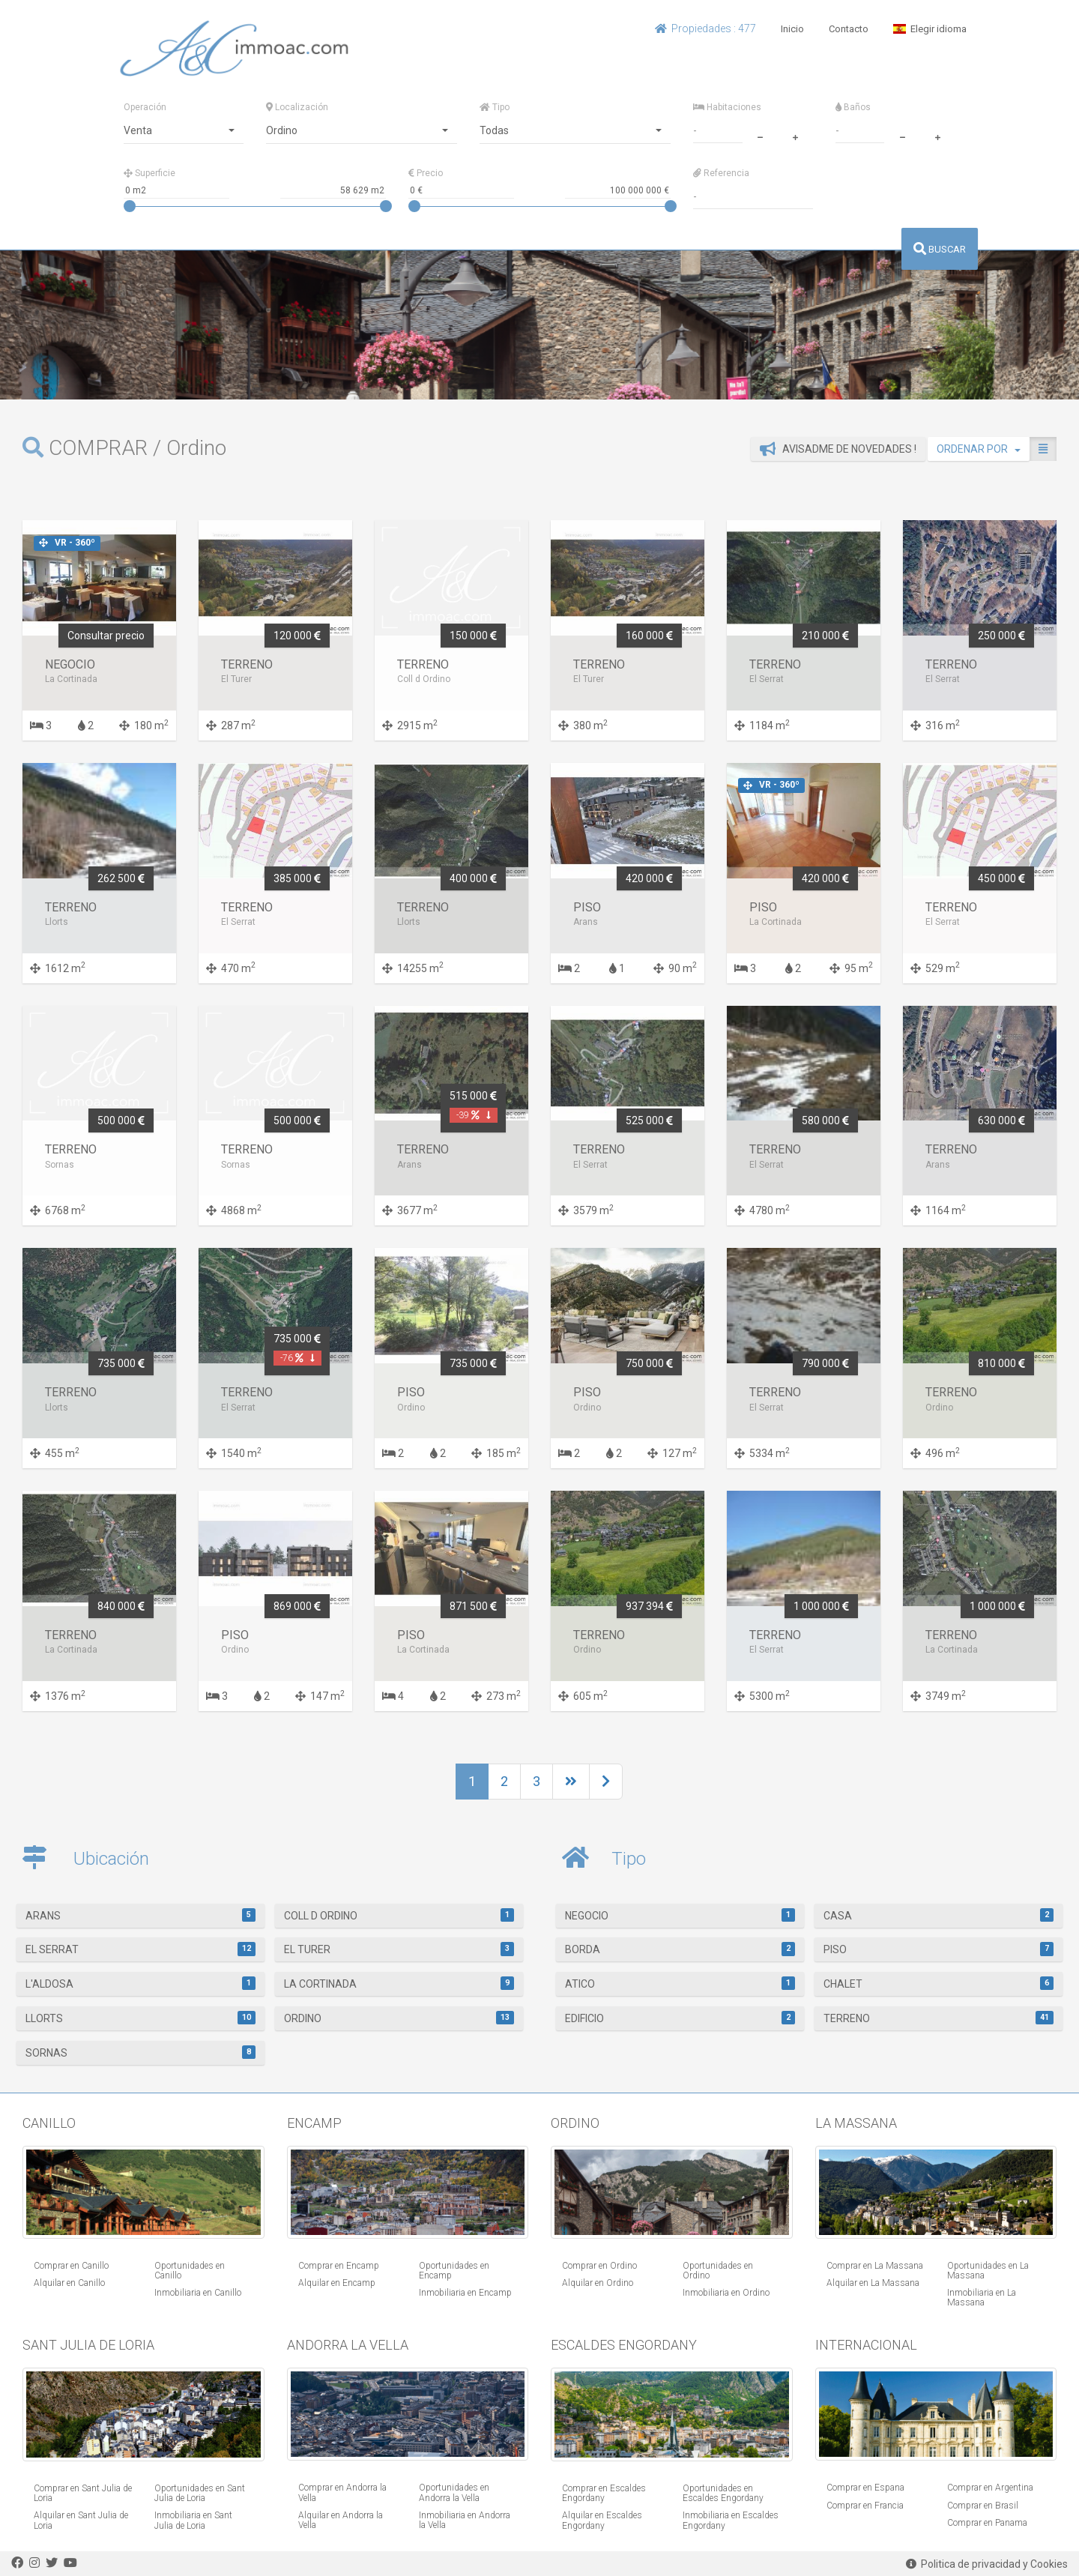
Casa (938, 1915)
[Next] (571, 1782)
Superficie (149, 173)
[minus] (760, 136)
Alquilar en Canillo (69, 2283)
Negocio (680, 1915)
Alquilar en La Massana (872, 2283)
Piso (938, 1948)
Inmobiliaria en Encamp (465, 2292)
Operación (145, 107)
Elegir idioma (930, 28)
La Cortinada (399, 1983)
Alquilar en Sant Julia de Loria (81, 2520)
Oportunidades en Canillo (189, 2270)
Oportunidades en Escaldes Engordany (723, 2493)
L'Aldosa (140, 1983)
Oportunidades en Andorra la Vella (454, 2492)
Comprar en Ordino (599, 2265)
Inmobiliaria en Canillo (197, 2292)
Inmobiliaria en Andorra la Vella (464, 2520)
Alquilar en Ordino (597, 2283)
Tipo (495, 107)
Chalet (938, 1983)
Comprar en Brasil (982, 2505)
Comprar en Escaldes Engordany (604, 2493)
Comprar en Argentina (990, 2487)
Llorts (140, 2017)
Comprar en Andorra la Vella (342, 2492)
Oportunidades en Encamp (454, 2270)
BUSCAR (939, 249)
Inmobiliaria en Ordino (726, 2292)
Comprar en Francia (865, 2505)
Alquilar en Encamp (336, 2283)
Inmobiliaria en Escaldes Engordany (731, 2520)
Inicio (792, 28)
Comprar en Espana (865, 2487)
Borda (680, 1948)
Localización (297, 107)
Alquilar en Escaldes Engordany (602, 2520)
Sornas (140, 2052)
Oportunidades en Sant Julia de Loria (199, 2493)
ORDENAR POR (979, 449)
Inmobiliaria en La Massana (981, 2297)
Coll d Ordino (399, 1915)
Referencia (721, 173)
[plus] (795, 136)
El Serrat (140, 1948)
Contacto (848, 28)
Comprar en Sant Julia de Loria (83, 2493)
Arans (140, 1915)
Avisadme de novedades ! (838, 449)
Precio (425, 173)
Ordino (399, 2017)
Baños (853, 107)
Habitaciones (727, 107)
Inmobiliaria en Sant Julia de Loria (193, 2520)
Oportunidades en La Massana (988, 2270)
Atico (680, 1983)
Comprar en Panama (987, 2523)
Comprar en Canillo (71, 2265)
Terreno (938, 2017)
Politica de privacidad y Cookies (987, 2564)
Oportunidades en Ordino (718, 2270)
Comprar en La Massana (874, 2265)
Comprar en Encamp (338, 2265)
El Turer (399, 1948)
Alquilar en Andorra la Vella (340, 2520)
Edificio (680, 2017)
